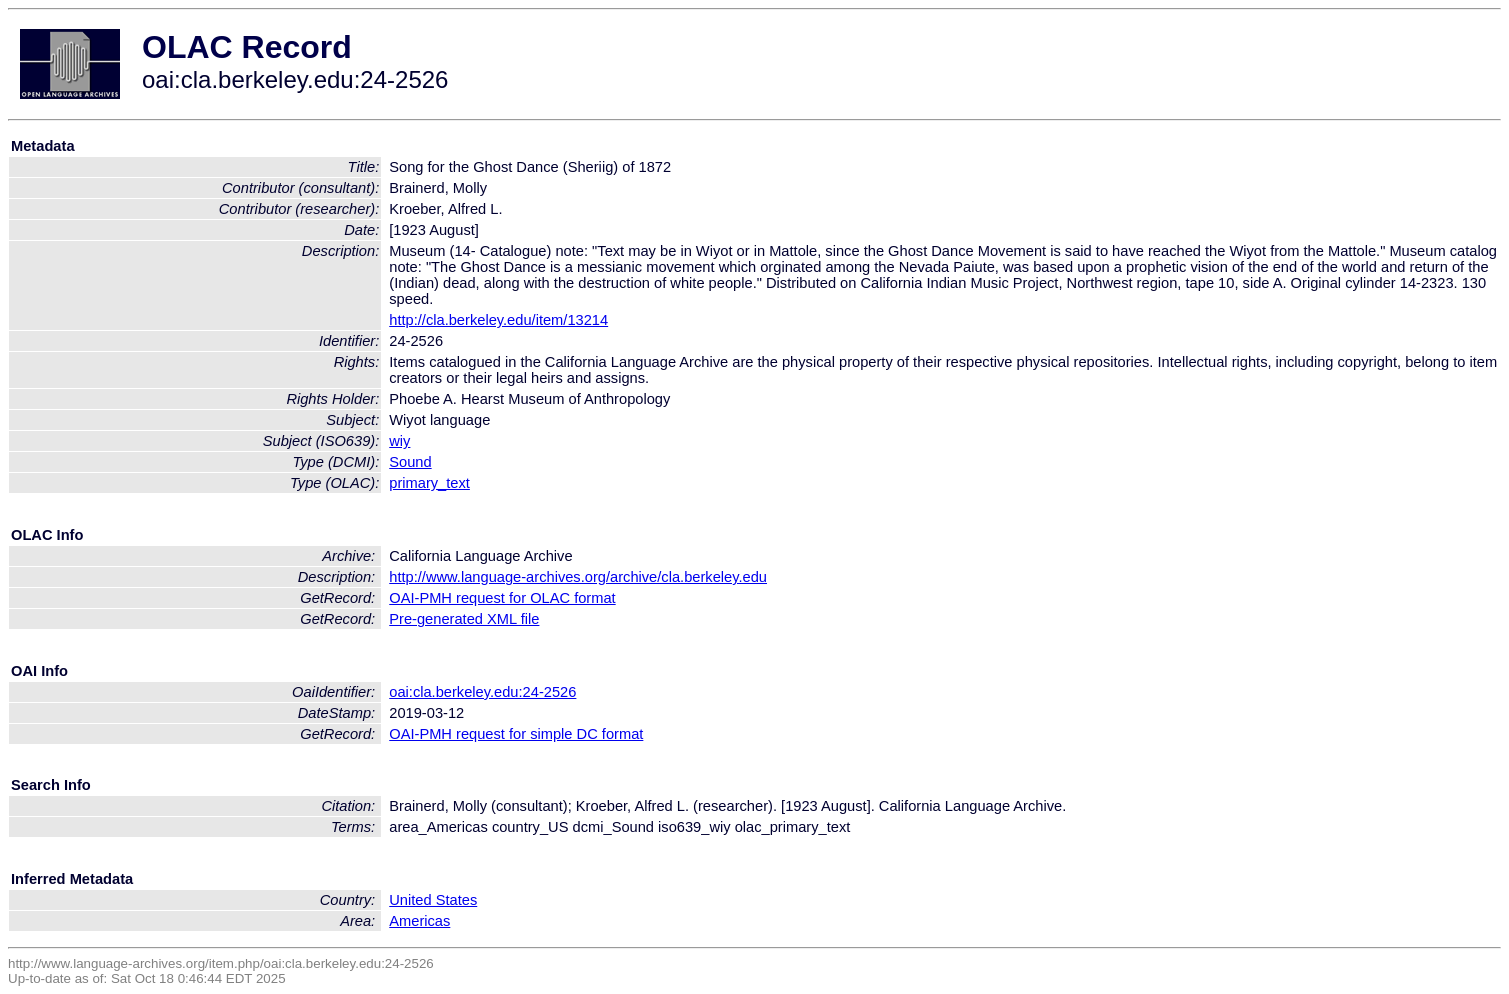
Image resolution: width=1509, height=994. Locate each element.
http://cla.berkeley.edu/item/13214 (498, 320)
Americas (419, 921)
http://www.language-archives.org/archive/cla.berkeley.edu (578, 577)
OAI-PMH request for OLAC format (502, 598)
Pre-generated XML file (464, 619)
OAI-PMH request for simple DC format (516, 734)
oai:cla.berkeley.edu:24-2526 (482, 692)
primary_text (429, 483)
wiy (399, 441)
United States (433, 900)
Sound (410, 462)
